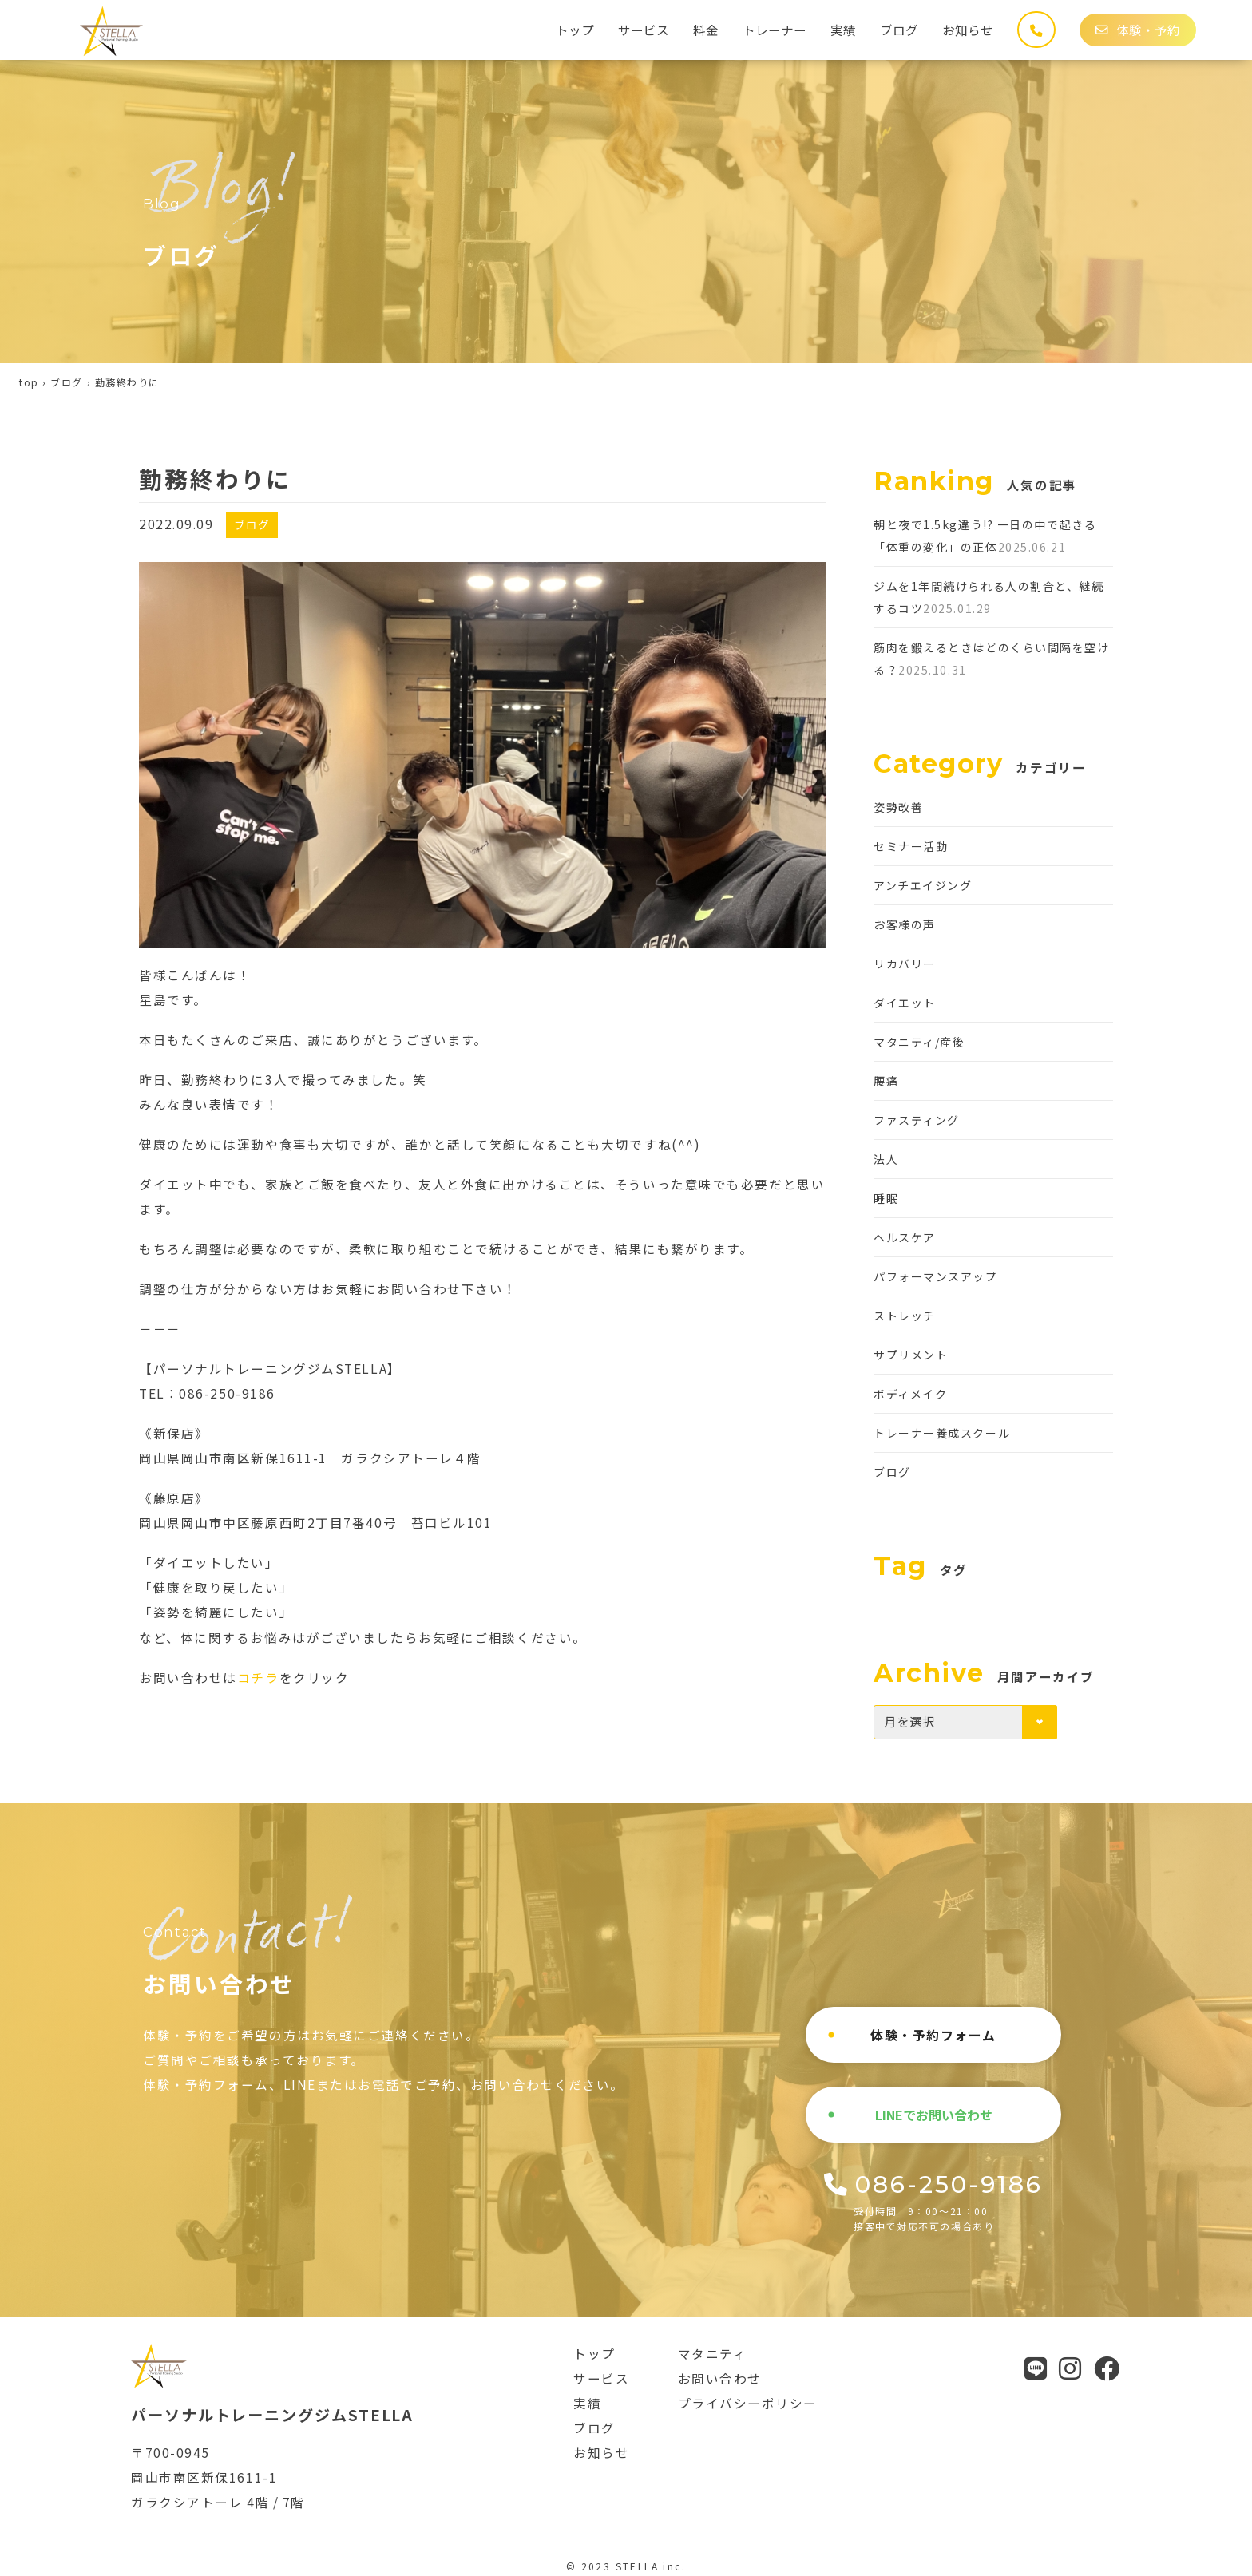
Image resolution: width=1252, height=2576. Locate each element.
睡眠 (886, 1198)
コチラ (258, 1677)
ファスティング (917, 1120)
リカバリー (905, 963)
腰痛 (886, 1081)
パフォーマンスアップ (936, 1276)
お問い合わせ (720, 2378)
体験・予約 (1138, 29)
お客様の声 (905, 924)
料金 (706, 29)
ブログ (899, 29)
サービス (643, 29)
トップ (575, 29)
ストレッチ (905, 1316)
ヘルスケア (905, 1237)
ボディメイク (910, 1394)
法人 (886, 1159)
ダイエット (905, 1003)
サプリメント (911, 1355)
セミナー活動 (911, 846)
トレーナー (774, 29)
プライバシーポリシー (748, 2403)
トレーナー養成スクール (942, 1433)
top (29, 382)
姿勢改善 (898, 807)
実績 (843, 29)
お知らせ (967, 29)
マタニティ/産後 (919, 1042)
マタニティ (712, 2353)
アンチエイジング (923, 885)
